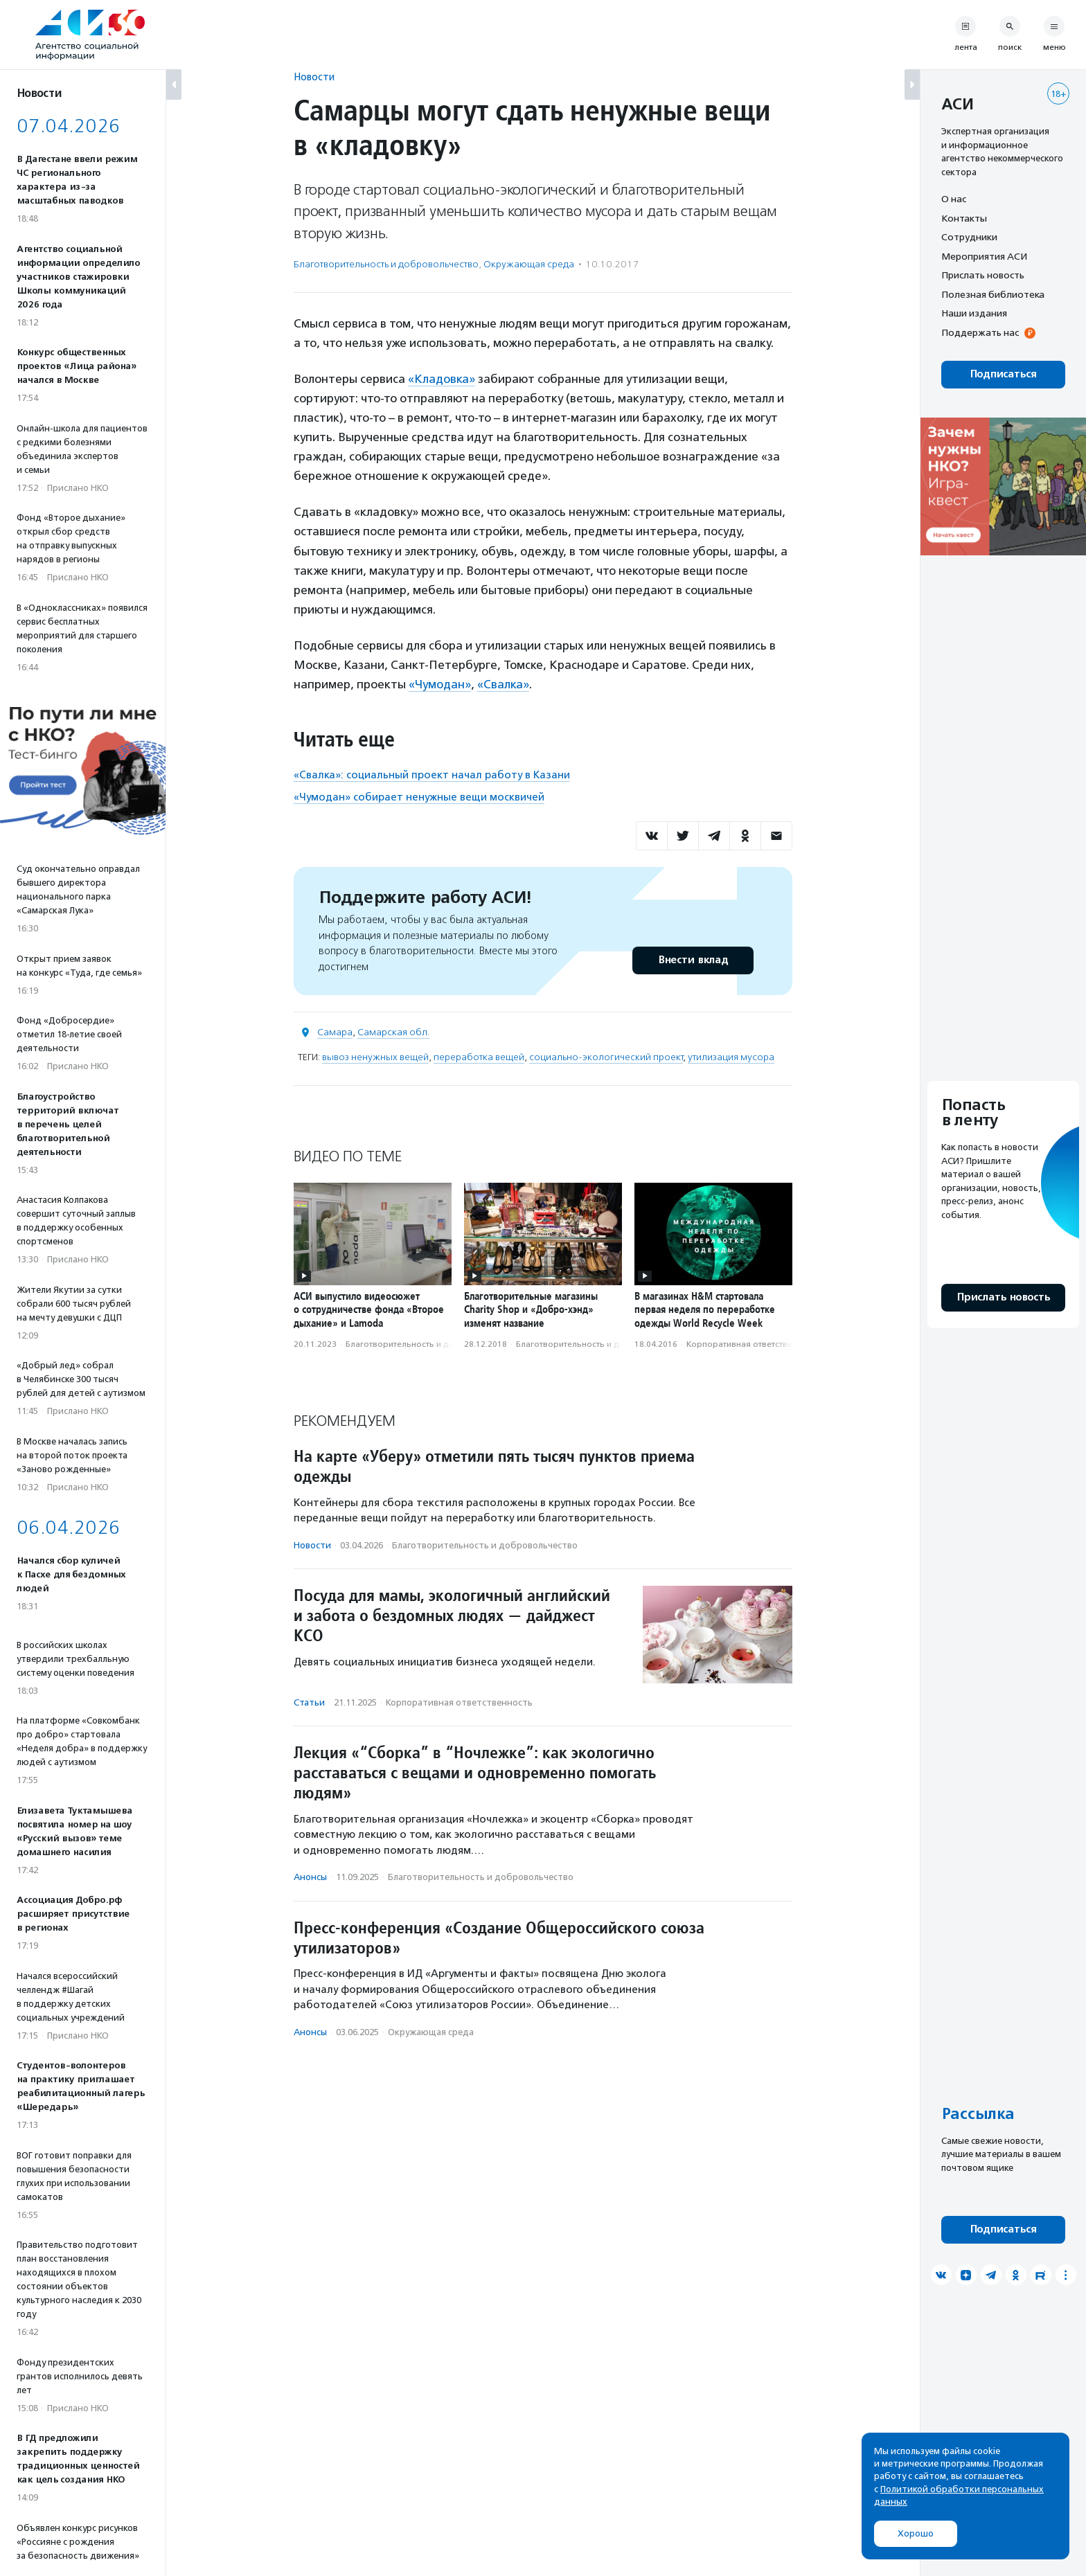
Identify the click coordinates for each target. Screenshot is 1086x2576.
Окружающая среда (528, 264)
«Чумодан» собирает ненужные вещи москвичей (419, 797)
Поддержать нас (980, 332)
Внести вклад (692, 960)
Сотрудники (969, 236)
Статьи (309, 1702)
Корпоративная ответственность (753, 1344)
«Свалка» (503, 684)
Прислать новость (982, 274)
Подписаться (1003, 374)
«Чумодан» (440, 684)
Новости (314, 76)
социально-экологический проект (606, 1057)
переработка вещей (479, 1057)
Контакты (964, 218)
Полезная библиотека (992, 294)
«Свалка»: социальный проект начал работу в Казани (432, 775)
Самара (335, 1032)
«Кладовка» (441, 379)
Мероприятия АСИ (984, 256)
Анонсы (310, 1877)
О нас (953, 198)
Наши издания (974, 313)
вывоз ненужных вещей (375, 1057)
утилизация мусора (731, 1057)
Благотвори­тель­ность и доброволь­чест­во (386, 264)
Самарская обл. (393, 1032)
